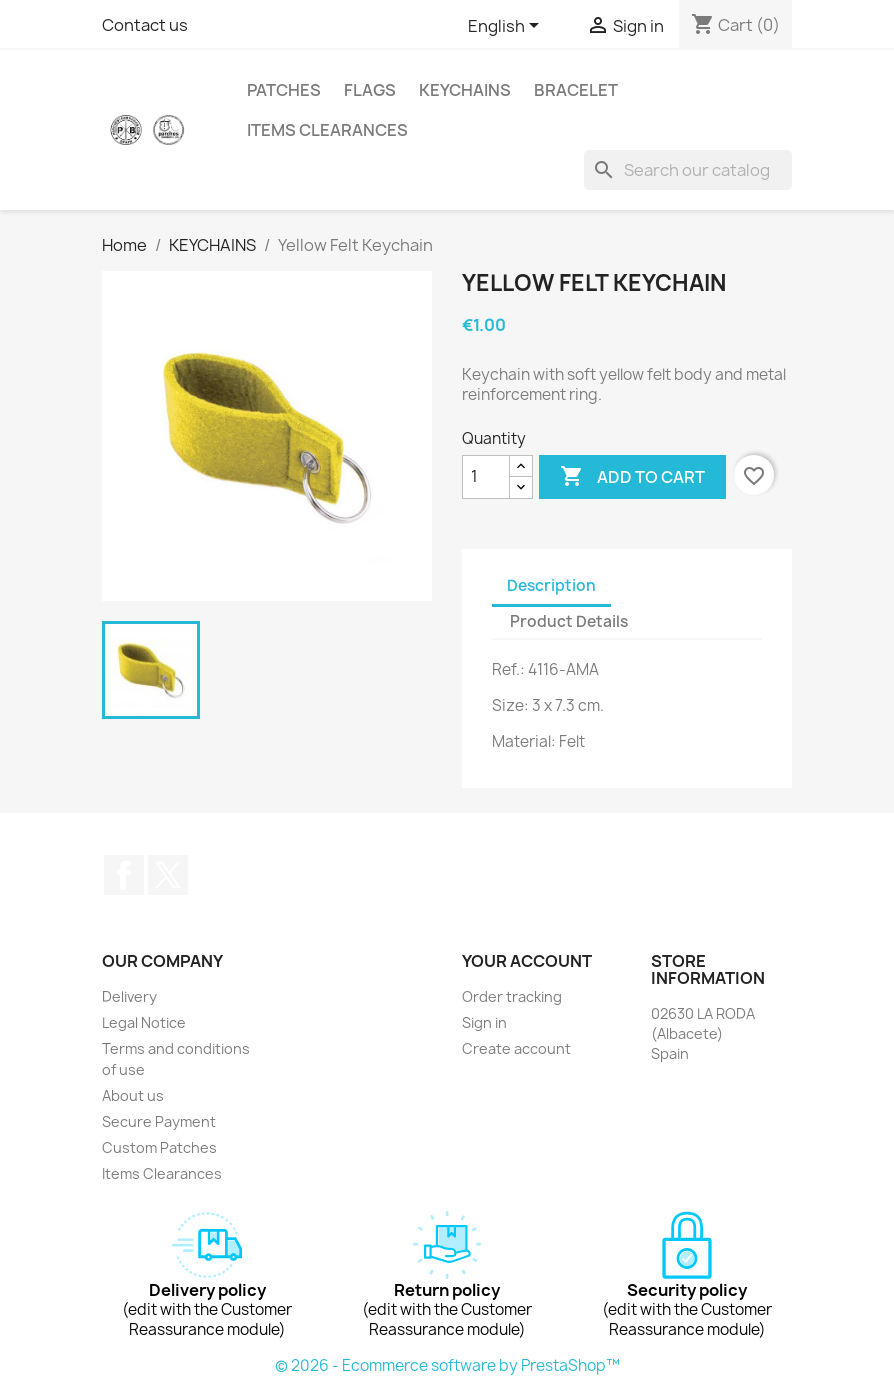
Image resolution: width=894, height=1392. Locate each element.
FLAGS (370, 90)
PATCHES (284, 90)
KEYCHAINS (465, 90)
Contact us (145, 25)
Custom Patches (159, 1147)
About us (133, 1095)
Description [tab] (551, 585)
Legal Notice (144, 1022)
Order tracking (512, 996)
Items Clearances (327, 130)
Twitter (168, 875)
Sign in (484, 1022)
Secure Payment (159, 1121)
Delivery (129, 996)
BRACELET (576, 90)
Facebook (124, 875)
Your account (527, 961)
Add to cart (632, 477)
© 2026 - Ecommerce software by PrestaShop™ (447, 1365)
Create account (516, 1048)
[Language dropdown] (507, 27)
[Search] (688, 170)
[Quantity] (486, 477)
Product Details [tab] (569, 621)
